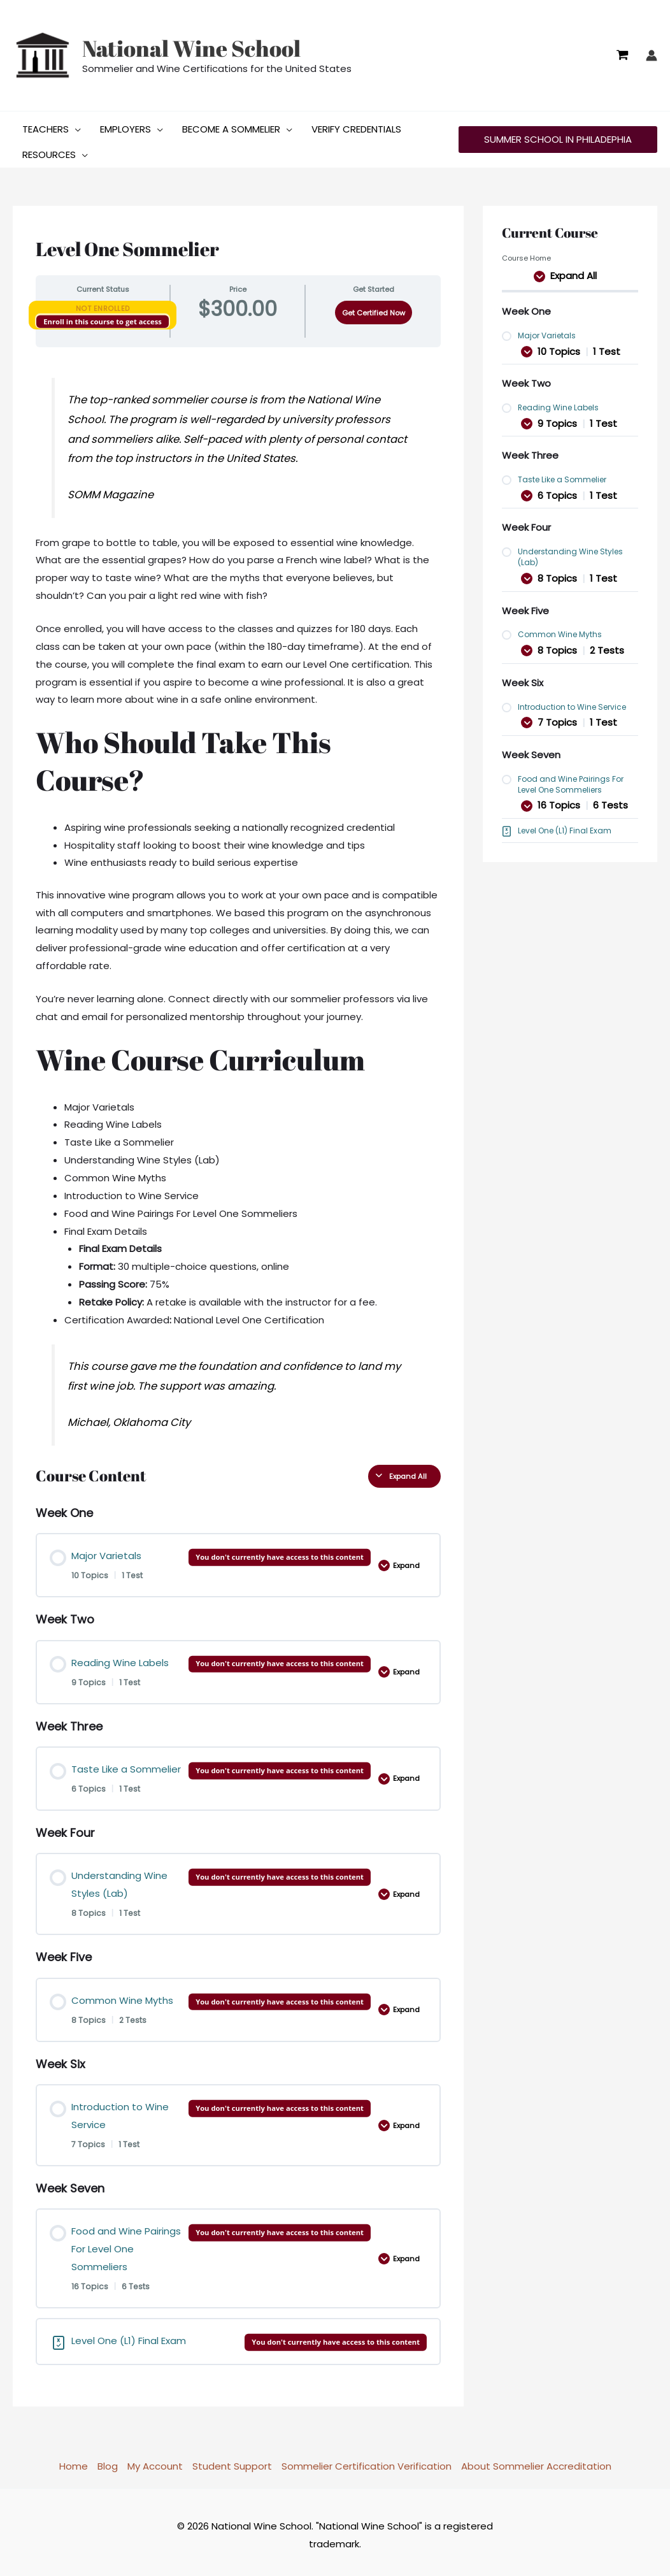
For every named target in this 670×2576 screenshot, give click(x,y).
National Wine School (191, 48)
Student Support (232, 2461)
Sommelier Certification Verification (367, 2461)
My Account (155, 2461)
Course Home (526, 253)
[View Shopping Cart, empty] (622, 55)
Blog (107, 2461)
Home (73, 2461)
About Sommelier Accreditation (536, 2461)
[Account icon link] (651, 55)
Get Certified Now (373, 308)
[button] (75, 124)
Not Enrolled (103, 303)
